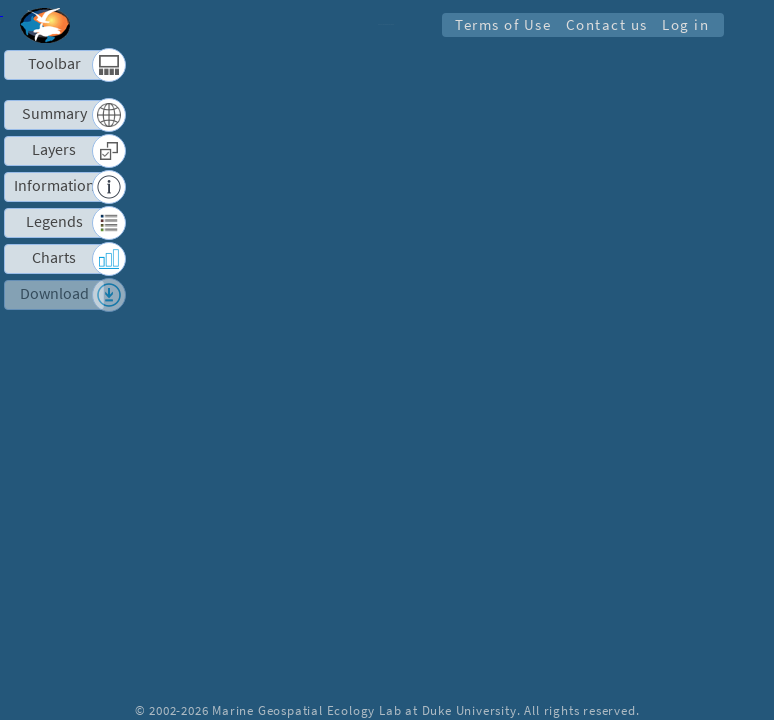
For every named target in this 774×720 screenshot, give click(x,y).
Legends (54, 222)
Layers (54, 150)
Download (54, 294)
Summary (54, 114)
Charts (54, 258)
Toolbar (54, 64)
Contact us (606, 24)
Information (54, 186)
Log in (685, 24)
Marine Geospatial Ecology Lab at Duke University (364, 710)
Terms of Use (502, 24)
